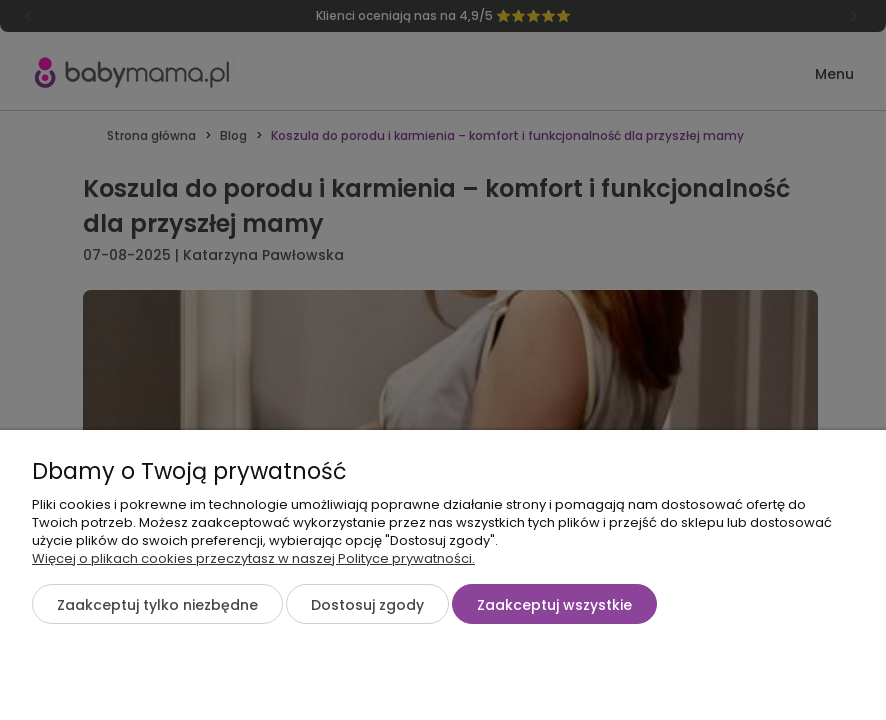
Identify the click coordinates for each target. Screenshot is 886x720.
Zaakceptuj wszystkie (554, 605)
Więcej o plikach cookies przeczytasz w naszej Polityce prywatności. (253, 558)
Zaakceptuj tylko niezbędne (157, 605)
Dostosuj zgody (367, 605)
